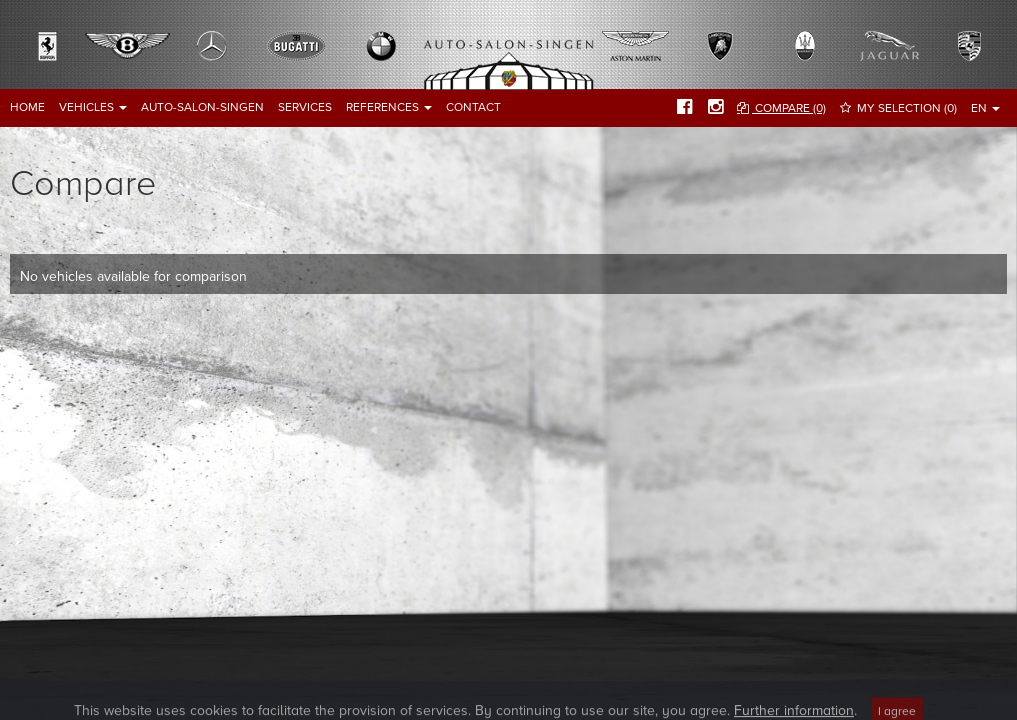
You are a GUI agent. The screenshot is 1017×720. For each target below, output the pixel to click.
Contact (473, 107)
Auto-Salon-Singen (202, 107)
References (389, 107)
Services (305, 107)
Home (27, 107)
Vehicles (93, 107)
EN (985, 108)
